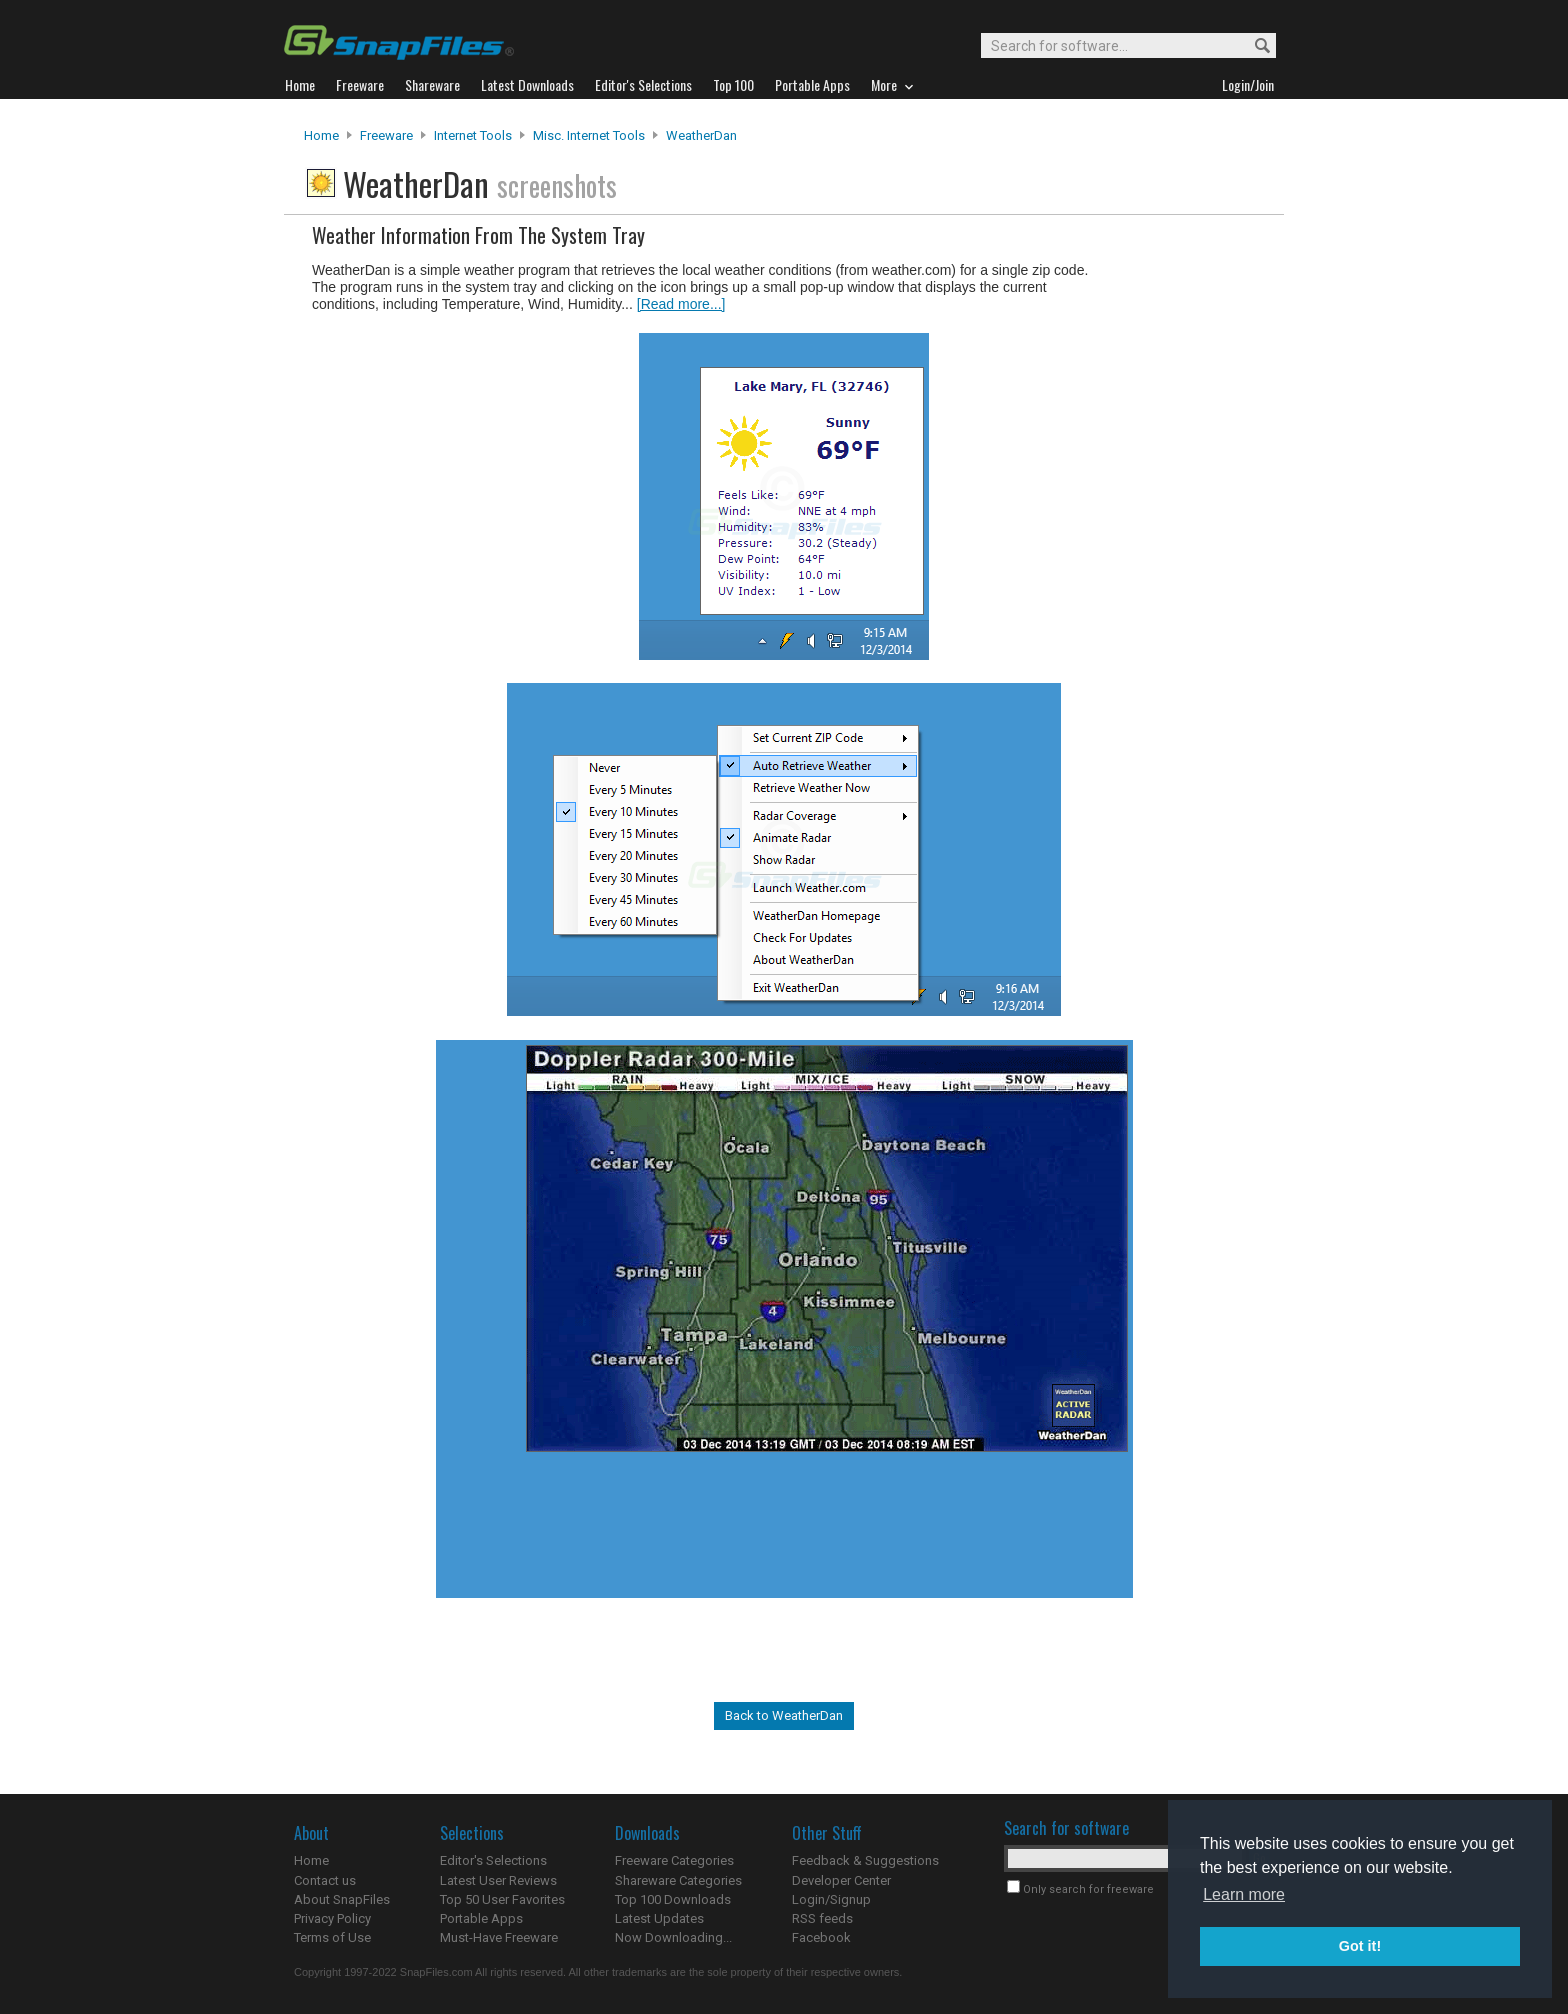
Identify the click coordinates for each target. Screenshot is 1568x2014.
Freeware (386, 135)
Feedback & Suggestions (865, 1860)
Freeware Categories (674, 1860)
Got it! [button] (1360, 1946)
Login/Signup (831, 1899)
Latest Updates (659, 1918)
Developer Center (841, 1880)
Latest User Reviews (498, 1880)
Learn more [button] (1244, 1894)
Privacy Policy (332, 1918)
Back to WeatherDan (784, 1715)
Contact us (325, 1880)
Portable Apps (481, 1918)
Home (321, 135)
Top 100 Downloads (673, 1899)
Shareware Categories (678, 1880)
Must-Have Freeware (499, 1937)
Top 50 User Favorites (502, 1899)
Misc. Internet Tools (589, 135)
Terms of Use (332, 1937)
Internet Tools (473, 135)
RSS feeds (822, 1918)
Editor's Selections (493, 1860)
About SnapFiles (342, 1899)
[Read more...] (681, 304)
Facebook (821, 1937)
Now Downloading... (673, 1937)
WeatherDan (701, 135)
